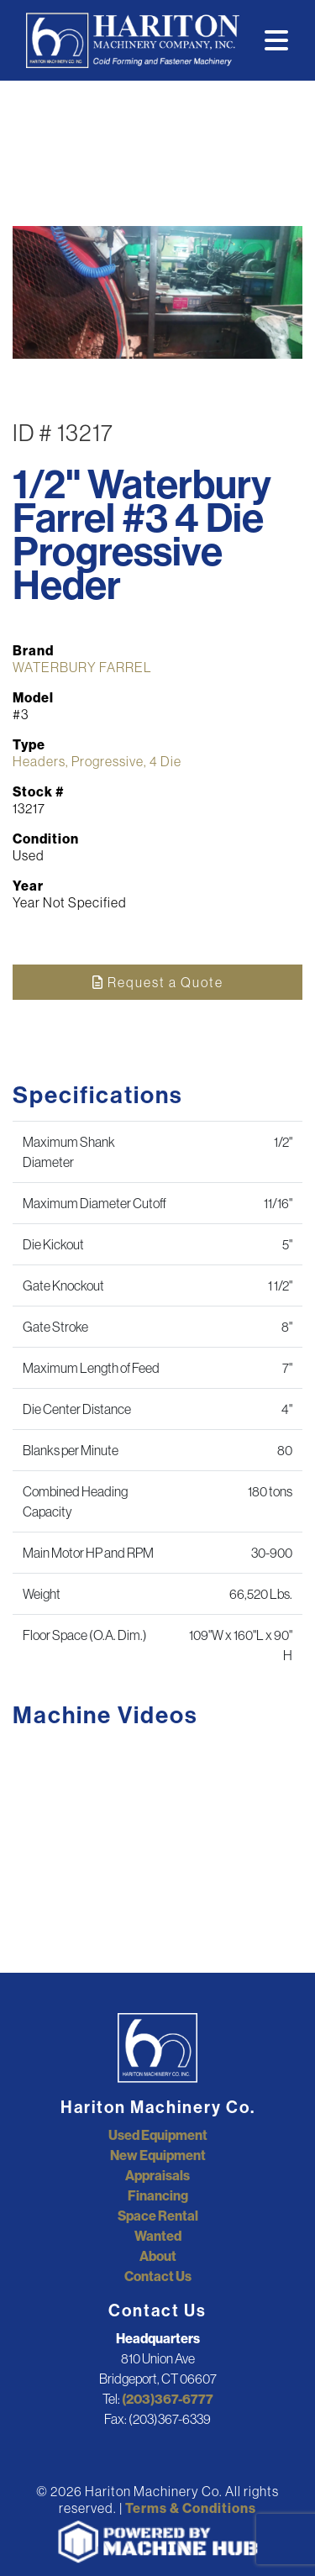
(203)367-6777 (167, 2398)
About (157, 2255)
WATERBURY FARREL (82, 667)
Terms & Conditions (190, 2508)
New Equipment (158, 2155)
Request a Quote (157, 982)
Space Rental (158, 2215)
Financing (158, 2195)
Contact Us (158, 2276)
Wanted (157, 2235)
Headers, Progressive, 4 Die (97, 761)
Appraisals (157, 2175)
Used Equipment (157, 2135)
